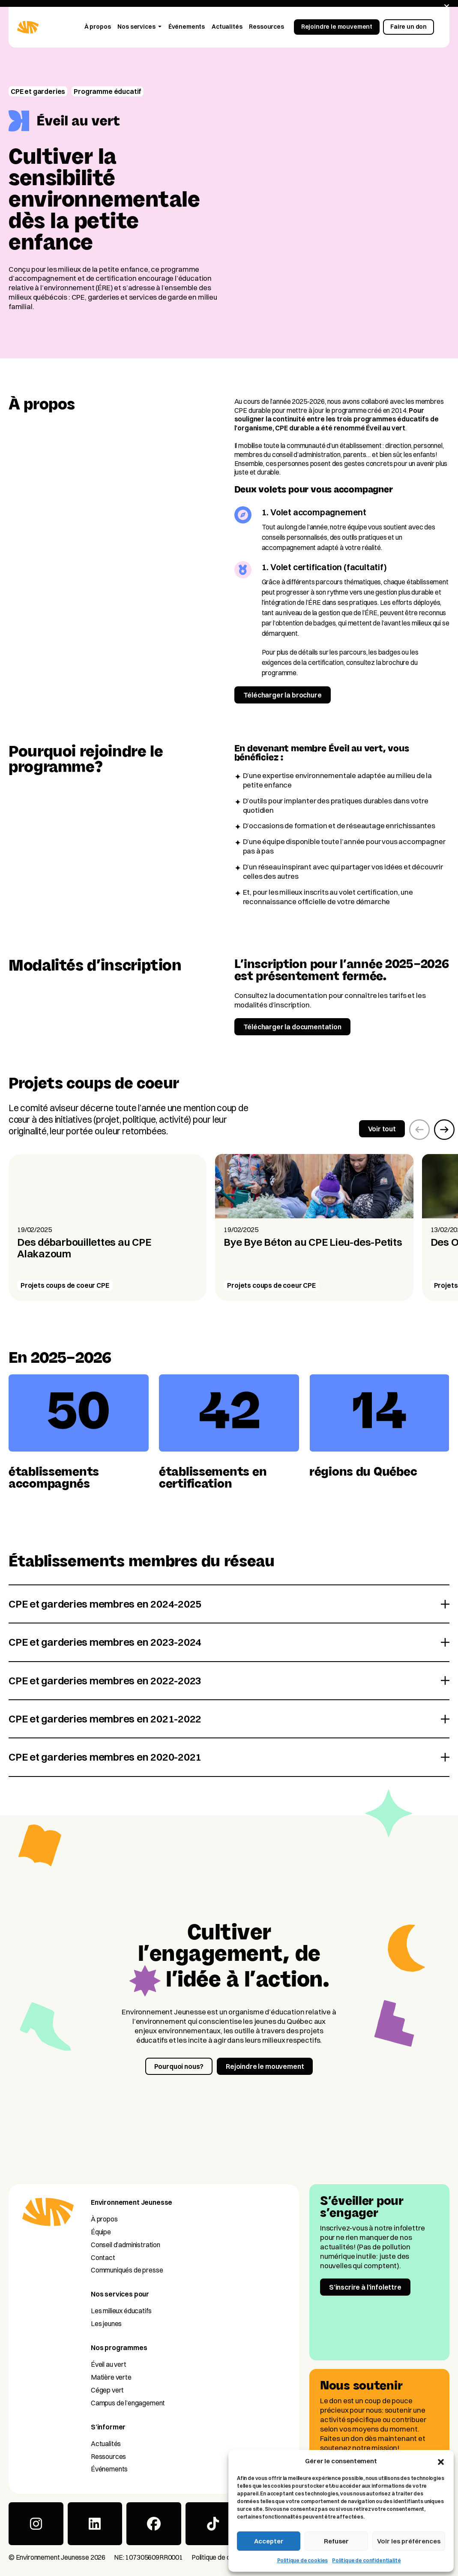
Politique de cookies (302, 2560)
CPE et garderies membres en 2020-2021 (105, 1756)
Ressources (108, 2456)
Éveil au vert (108, 2364)
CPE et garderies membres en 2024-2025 (105, 1603)
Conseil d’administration (125, 2244)
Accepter (269, 2541)
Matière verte (111, 2377)
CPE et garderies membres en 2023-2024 (105, 1641)
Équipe (101, 2231)
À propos (104, 2219)
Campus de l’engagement (128, 2403)
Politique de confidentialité (366, 2560)
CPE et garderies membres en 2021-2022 (105, 1718)
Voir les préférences (408, 2541)
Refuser (336, 2541)
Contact (103, 2257)
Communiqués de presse (127, 2270)
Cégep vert (107, 2390)
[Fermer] (446, 6)
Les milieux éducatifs (121, 2310)
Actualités (106, 2443)
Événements (109, 2469)
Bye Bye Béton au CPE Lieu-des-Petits (313, 1241)
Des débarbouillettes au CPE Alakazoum (84, 1247)
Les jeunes (106, 2323)
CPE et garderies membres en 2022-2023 (105, 1680)
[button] (441, 2461)
